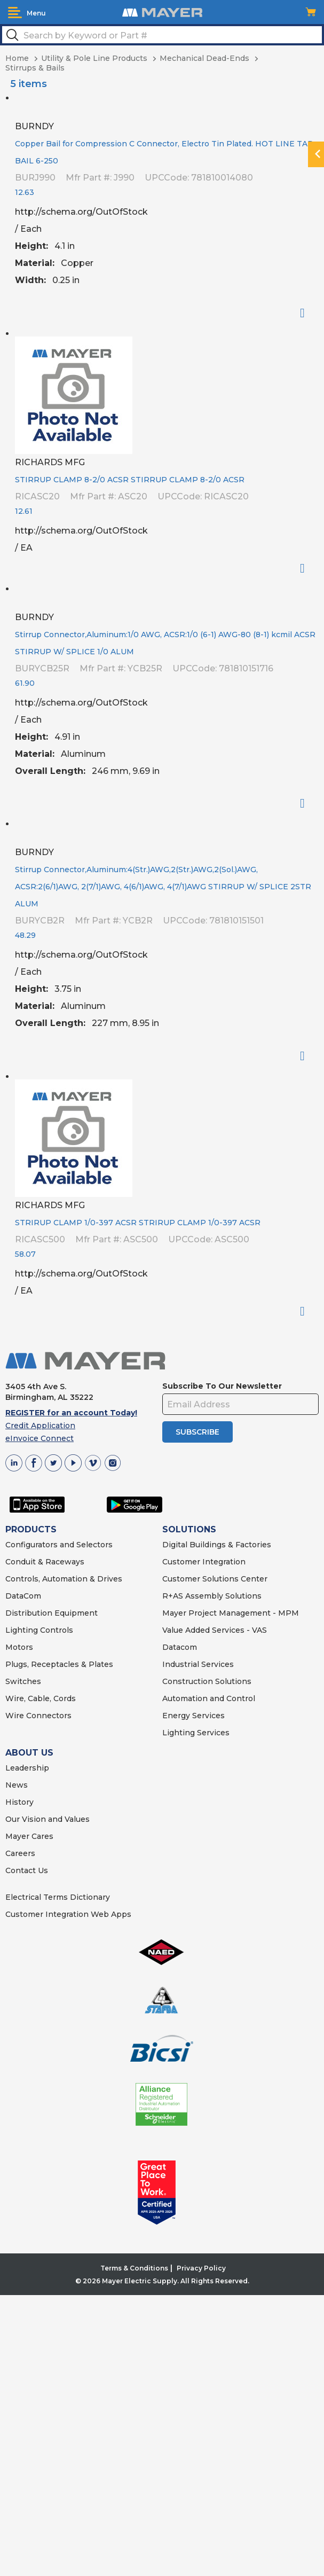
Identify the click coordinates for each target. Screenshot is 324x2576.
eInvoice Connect (39, 1438)
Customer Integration (204, 1562)
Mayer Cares (29, 1836)
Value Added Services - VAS (214, 1630)
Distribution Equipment (51, 1613)
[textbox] (162, 34)
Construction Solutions (206, 1681)
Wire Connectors (38, 1715)
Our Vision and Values (47, 1819)
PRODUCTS (31, 1529)
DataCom (23, 1596)
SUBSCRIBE (197, 1432)
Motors (19, 1647)
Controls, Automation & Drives (63, 1579)
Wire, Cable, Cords (40, 1698)
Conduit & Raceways (44, 1562)
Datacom (179, 1647)
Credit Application (40, 1425)
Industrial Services (198, 1664)
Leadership (27, 1768)
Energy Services (193, 1715)
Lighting (21, 1630)
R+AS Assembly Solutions (212, 1596)
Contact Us (26, 1870)
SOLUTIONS (189, 1529)
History (19, 1802)
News (16, 1785)
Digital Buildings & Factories (216, 1544)
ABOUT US (29, 1753)
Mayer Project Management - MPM (230, 1613)
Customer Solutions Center (214, 1579)
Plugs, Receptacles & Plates (59, 1664)
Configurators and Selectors (59, 1544)
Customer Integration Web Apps (68, 1914)
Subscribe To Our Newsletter (222, 1386)
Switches (23, 1681)
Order (307, 313)
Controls (55, 1630)
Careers (20, 1853)
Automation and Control (208, 1698)
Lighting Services (196, 1732)
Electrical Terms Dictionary (57, 1897)
